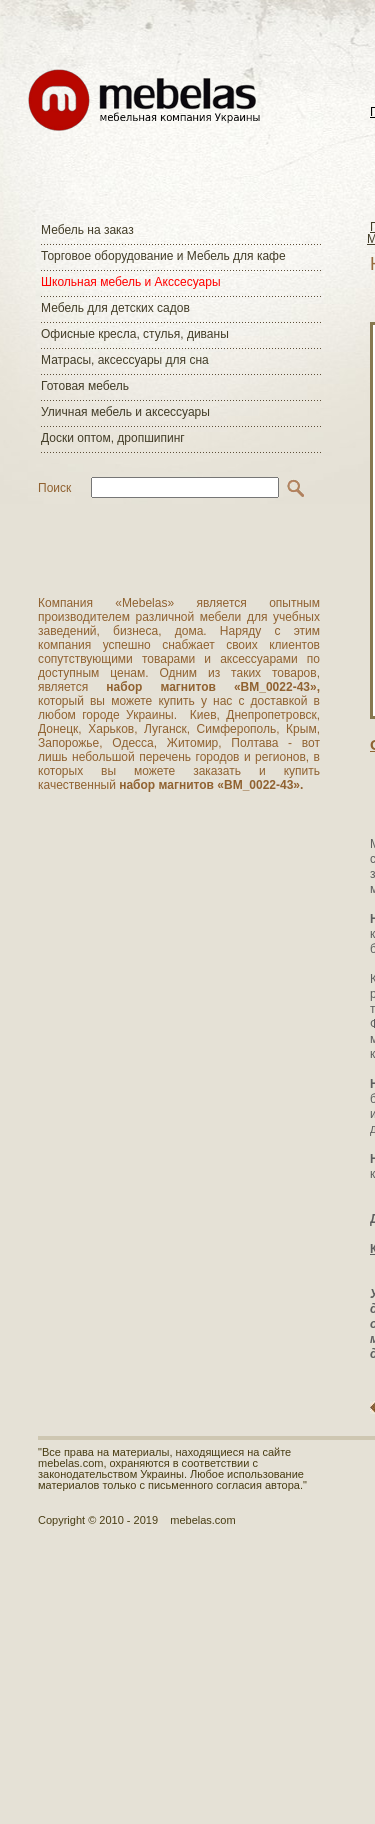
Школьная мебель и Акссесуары (131, 282)
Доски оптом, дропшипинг (113, 438)
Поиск (54, 488)
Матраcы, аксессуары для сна (125, 360)
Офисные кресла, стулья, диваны (135, 334)
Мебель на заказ (87, 230)
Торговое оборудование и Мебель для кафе (163, 256)
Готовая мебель (85, 386)
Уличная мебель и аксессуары (125, 412)
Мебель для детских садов (115, 308)
